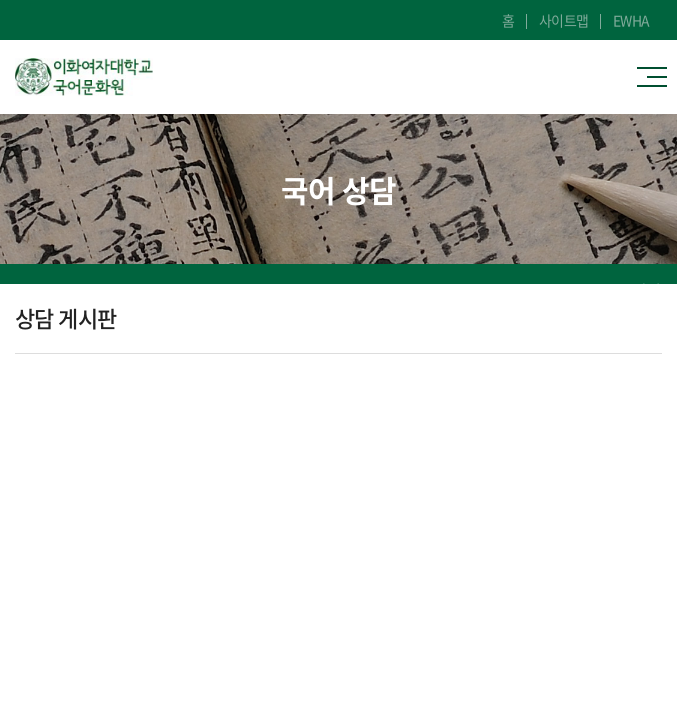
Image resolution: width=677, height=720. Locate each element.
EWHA (631, 20)
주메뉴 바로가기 (0, 0)
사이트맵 (564, 20)
